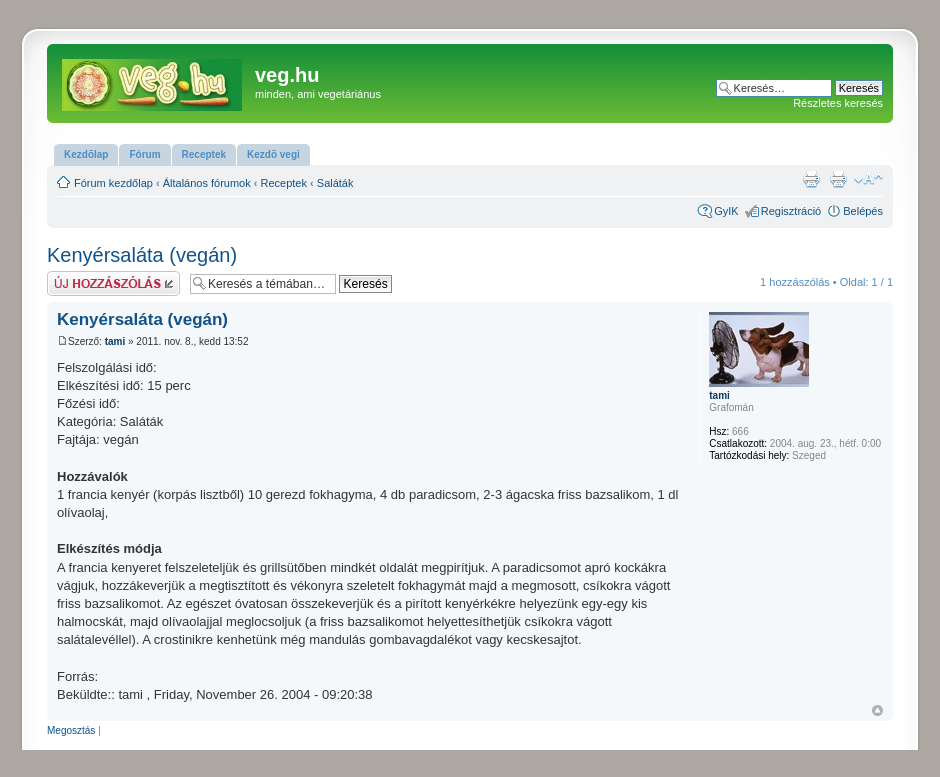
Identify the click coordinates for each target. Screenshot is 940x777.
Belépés (863, 211)
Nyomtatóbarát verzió (838, 179)
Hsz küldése (113, 283)
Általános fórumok (207, 183)
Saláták (335, 183)
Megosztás (71, 730)
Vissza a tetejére (877, 710)
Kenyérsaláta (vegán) (142, 255)
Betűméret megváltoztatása (868, 179)
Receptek (284, 183)
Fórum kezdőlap (113, 183)
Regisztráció (791, 211)
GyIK (726, 211)
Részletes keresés (838, 103)
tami (115, 341)
